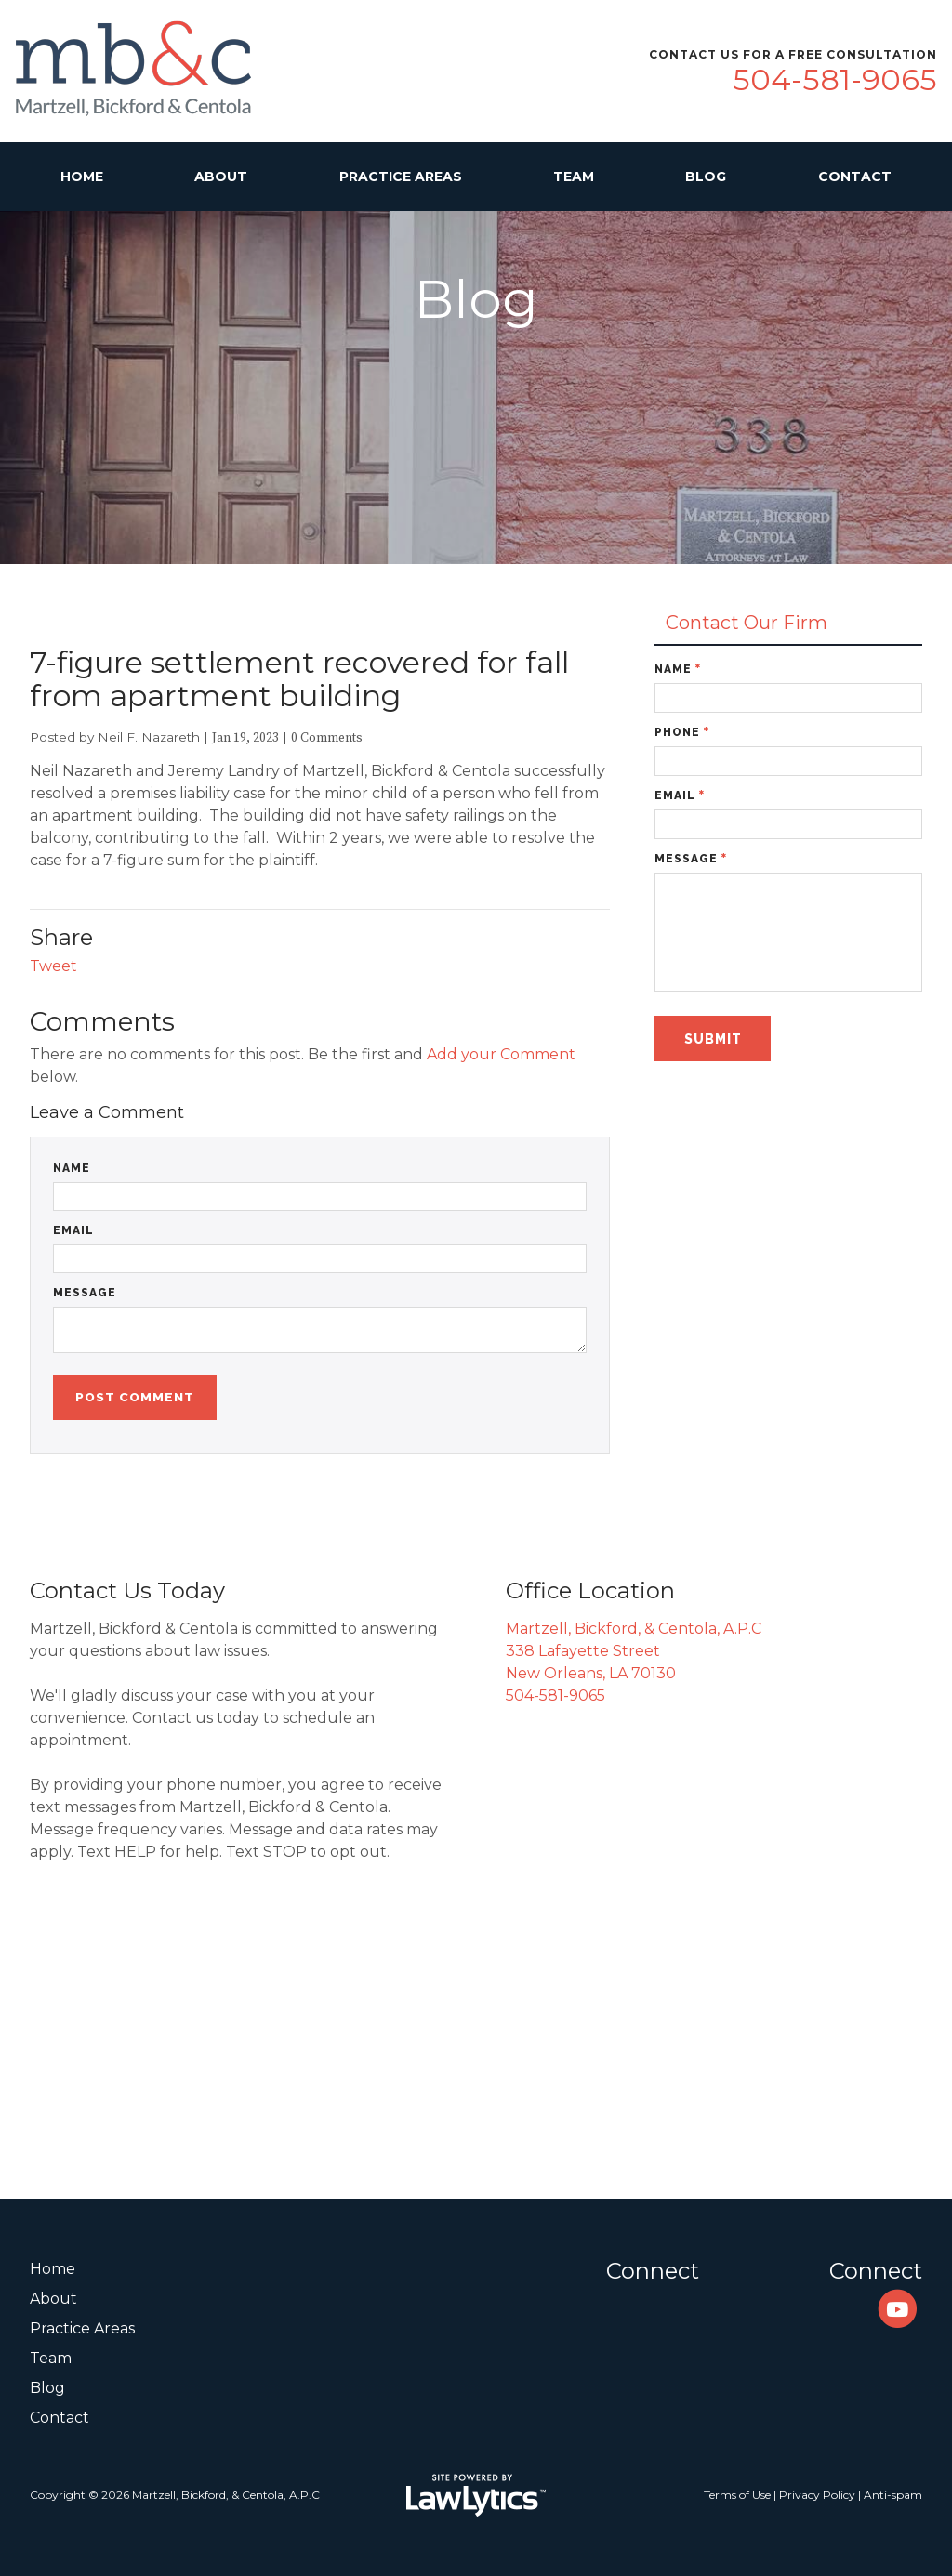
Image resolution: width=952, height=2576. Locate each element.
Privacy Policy (817, 2495)
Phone (681, 732)
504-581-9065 (835, 79)
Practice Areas (400, 176)
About (220, 176)
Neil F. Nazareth (149, 736)
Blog (705, 176)
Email (73, 1230)
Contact (855, 176)
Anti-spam (893, 2495)
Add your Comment (501, 1054)
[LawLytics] (476, 2495)
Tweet (53, 966)
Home (81, 176)
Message (84, 1292)
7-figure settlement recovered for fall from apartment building (299, 679)
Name (71, 1168)
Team (573, 176)
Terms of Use (737, 2495)
